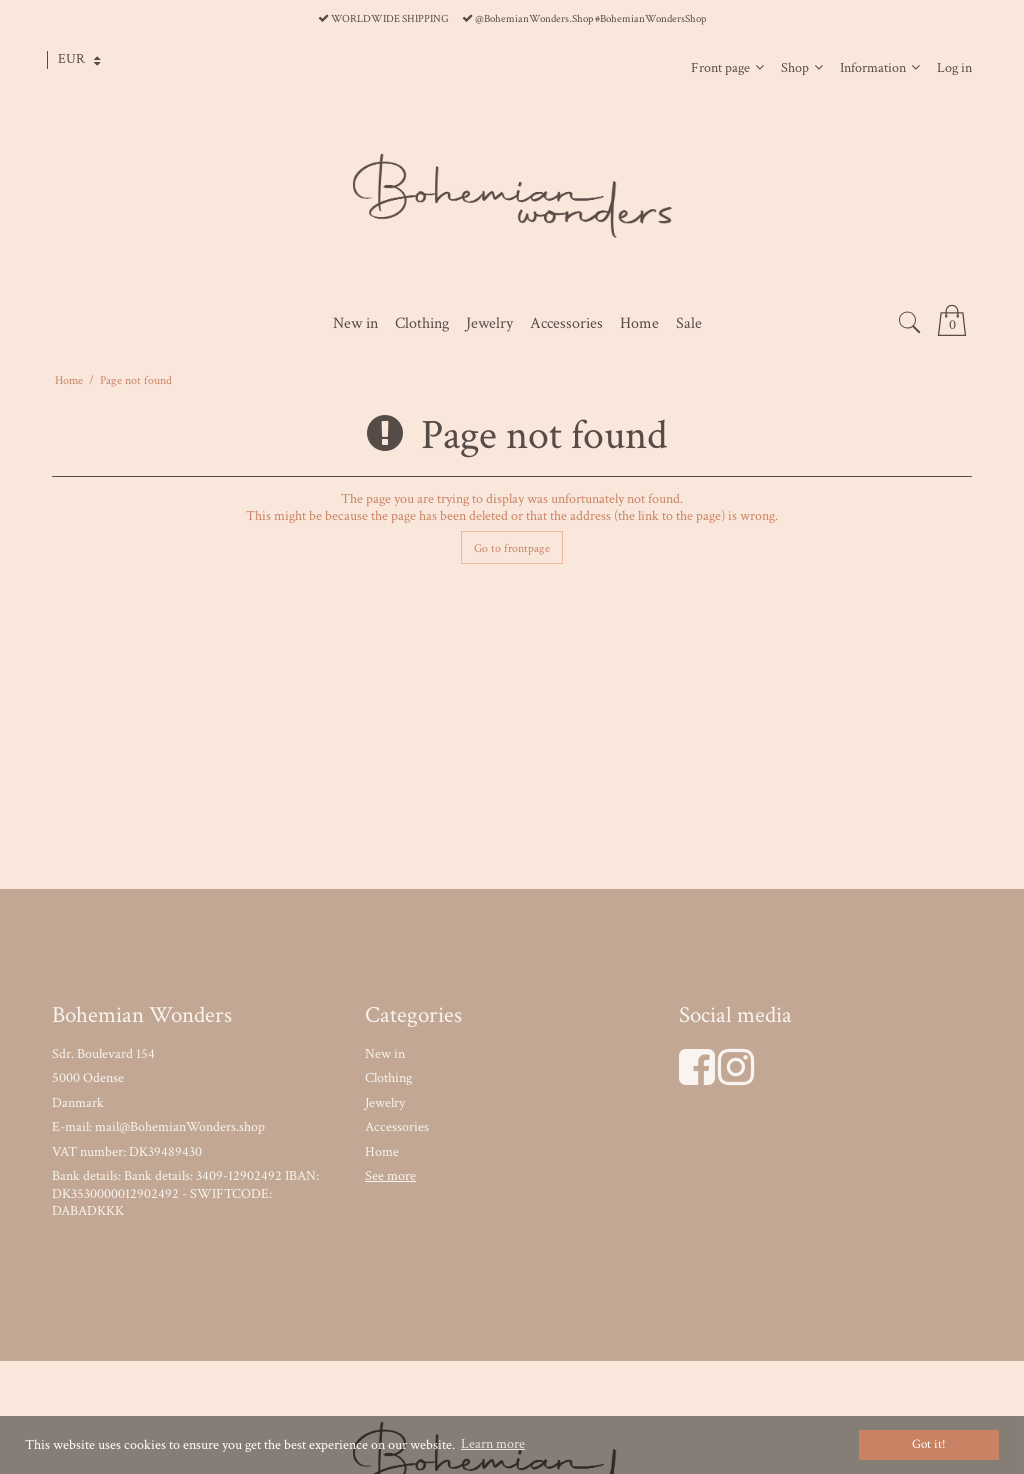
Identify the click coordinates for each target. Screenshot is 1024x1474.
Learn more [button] (493, 1444)
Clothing (388, 1078)
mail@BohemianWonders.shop (180, 1127)
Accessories (397, 1127)
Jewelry (385, 1103)
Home (382, 1152)
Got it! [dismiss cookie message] (929, 1444)
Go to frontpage (512, 548)
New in (385, 1054)
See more (390, 1176)
